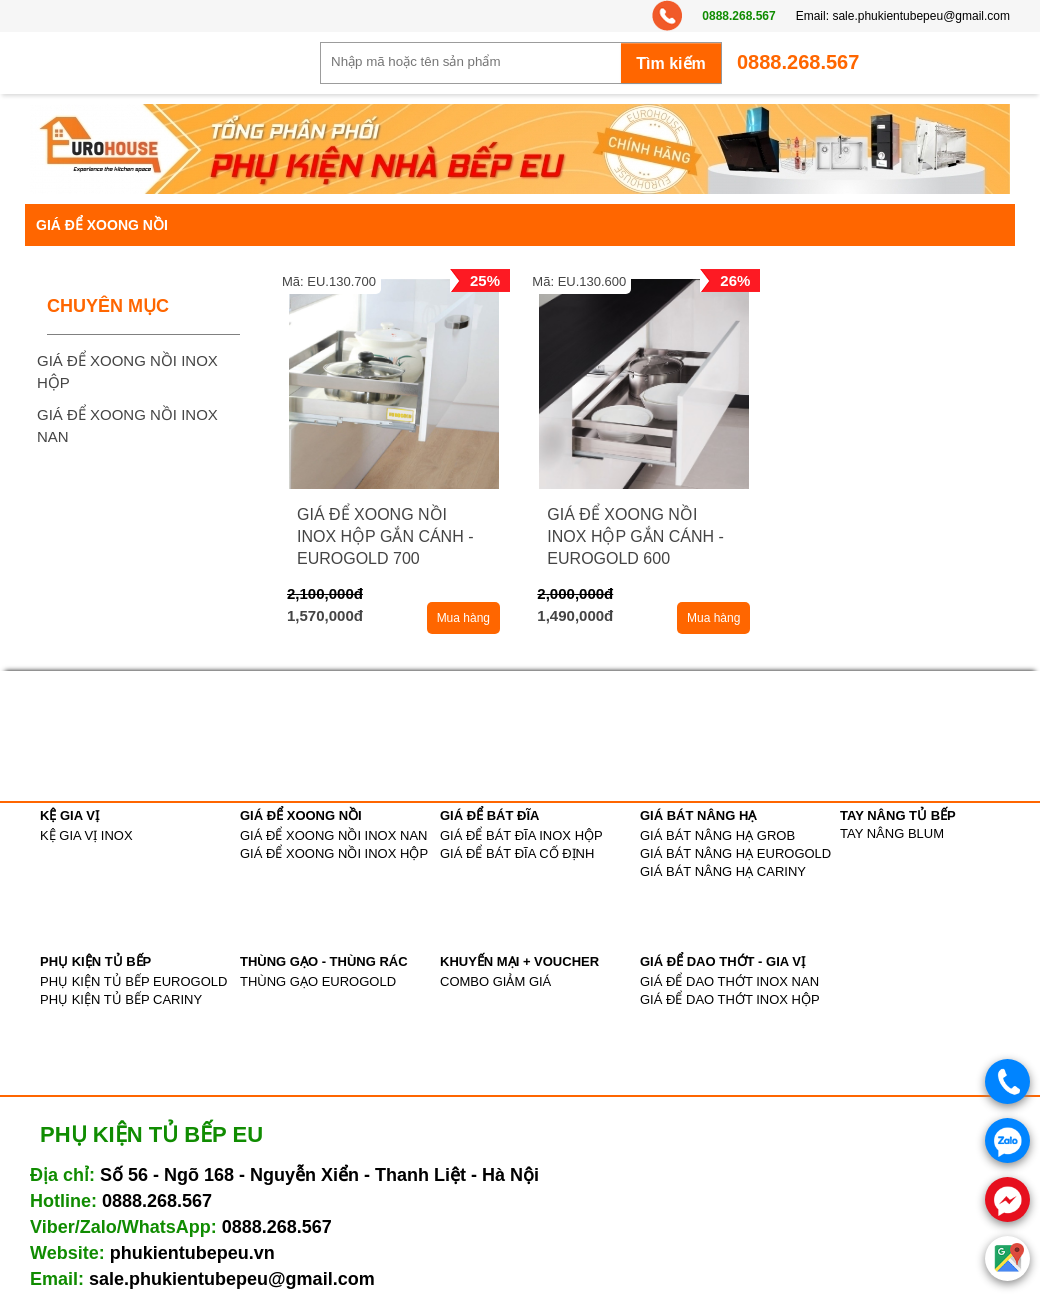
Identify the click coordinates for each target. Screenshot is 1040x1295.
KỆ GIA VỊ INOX (86, 835)
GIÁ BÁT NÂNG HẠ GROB (717, 835)
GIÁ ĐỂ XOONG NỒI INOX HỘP (334, 853)
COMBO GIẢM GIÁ (495, 981)
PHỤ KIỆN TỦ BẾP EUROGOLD (133, 981)
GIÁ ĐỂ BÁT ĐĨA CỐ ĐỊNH (517, 853)
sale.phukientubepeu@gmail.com (921, 16)
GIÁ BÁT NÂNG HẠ (698, 815)
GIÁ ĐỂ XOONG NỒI (301, 815)
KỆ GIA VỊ (69, 815)
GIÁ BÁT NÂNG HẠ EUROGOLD (735, 853)
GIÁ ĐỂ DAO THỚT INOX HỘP (730, 999)
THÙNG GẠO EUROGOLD (318, 981)
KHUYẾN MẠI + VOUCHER (519, 961)
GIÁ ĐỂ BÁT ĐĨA (489, 815)
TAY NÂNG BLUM (892, 833)
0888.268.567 (738, 16)
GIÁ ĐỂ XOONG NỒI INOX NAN (333, 835)
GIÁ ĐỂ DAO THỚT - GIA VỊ (722, 961)
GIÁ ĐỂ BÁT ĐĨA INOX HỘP (521, 835)
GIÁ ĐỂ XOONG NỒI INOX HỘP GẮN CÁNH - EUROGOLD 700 (385, 536)
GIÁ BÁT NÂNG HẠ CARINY (723, 871)
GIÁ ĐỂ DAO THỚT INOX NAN (729, 981)
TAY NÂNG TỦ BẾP (898, 815)
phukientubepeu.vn (192, 1253)
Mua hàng (463, 618)
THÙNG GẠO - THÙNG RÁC (324, 961)
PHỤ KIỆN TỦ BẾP (95, 961)
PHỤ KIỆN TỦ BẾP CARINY (121, 999)
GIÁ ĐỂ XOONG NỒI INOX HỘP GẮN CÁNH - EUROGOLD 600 (635, 536)
